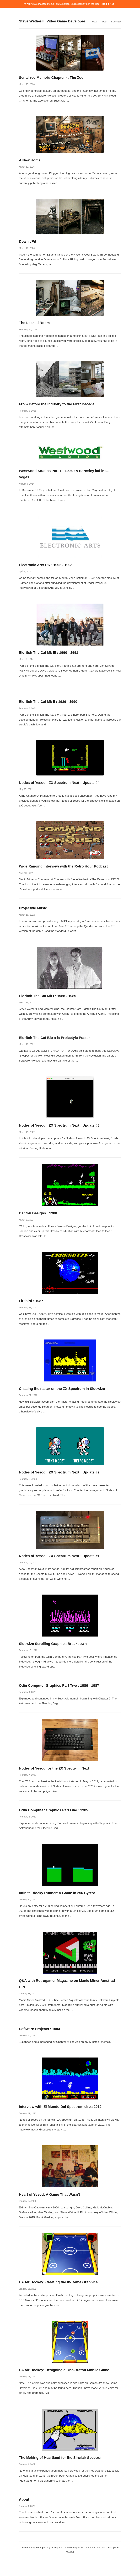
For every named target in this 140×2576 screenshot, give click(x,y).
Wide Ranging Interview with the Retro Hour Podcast (63, 866)
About (104, 21)
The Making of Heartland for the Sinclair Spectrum (61, 2458)
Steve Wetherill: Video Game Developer (52, 21)
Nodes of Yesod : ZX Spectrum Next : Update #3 (59, 1125)
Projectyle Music (33, 908)
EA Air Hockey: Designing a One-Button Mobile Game (64, 2370)
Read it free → (109, 3)
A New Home (30, 160)
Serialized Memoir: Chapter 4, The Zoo (51, 78)
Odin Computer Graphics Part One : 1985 (53, 1810)
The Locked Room (34, 323)
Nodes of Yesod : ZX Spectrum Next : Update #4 (59, 783)
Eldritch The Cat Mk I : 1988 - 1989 (47, 996)
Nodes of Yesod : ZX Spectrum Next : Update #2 (59, 1472)
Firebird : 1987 (31, 1301)
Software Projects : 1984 (39, 2029)
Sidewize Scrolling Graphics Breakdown (53, 1644)
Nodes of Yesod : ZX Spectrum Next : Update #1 (59, 1556)
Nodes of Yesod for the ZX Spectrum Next (54, 1768)
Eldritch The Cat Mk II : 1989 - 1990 (48, 702)
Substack (116, 21)
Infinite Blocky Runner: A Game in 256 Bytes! (57, 1893)
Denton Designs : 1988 (38, 1213)
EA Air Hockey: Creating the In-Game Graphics (58, 2282)
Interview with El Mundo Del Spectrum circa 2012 (60, 2107)
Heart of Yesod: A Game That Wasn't (49, 2194)
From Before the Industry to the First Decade (56, 404)
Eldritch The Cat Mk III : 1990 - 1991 (48, 653)
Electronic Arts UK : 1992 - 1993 (45, 565)
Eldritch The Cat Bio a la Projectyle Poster (54, 1038)
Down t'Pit (27, 241)
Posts (94, 21)
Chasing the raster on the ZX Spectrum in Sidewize (62, 1389)
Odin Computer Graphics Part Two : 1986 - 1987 (59, 1685)
